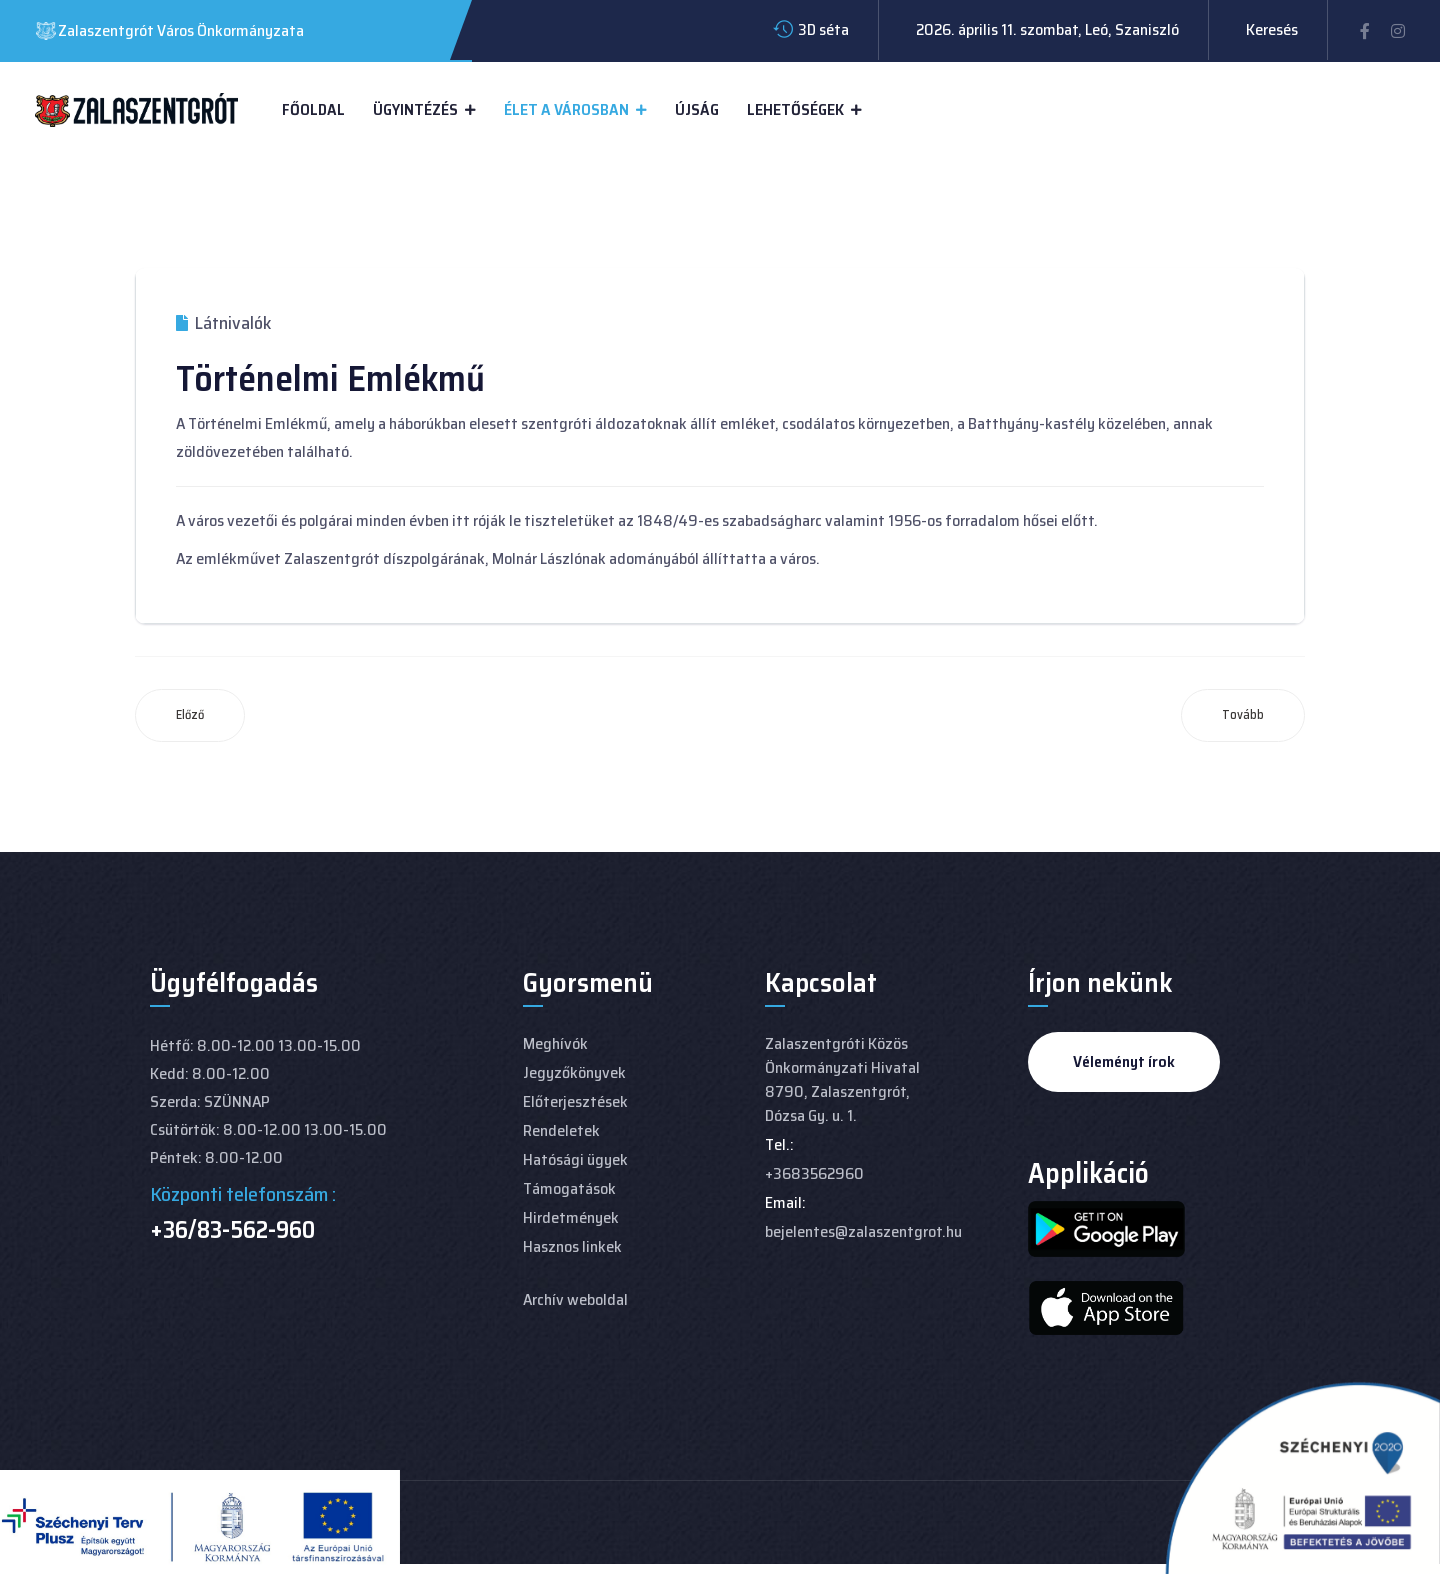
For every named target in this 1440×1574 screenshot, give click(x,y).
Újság (697, 109)
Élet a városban (566, 109)
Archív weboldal (575, 1299)
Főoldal (313, 109)
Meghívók (555, 1043)
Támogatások (569, 1188)
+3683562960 (814, 1173)
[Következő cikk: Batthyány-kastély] (1243, 715)
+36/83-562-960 (232, 1230)
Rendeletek (561, 1130)
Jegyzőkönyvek (574, 1072)
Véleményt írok (1124, 1061)
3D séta (823, 29)
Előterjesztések (575, 1101)
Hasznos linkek (572, 1246)
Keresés (1272, 29)
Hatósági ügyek (575, 1159)
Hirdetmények (571, 1217)
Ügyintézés (415, 109)
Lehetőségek (795, 109)
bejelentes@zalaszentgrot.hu (863, 1231)
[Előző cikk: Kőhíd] (190, 715)
